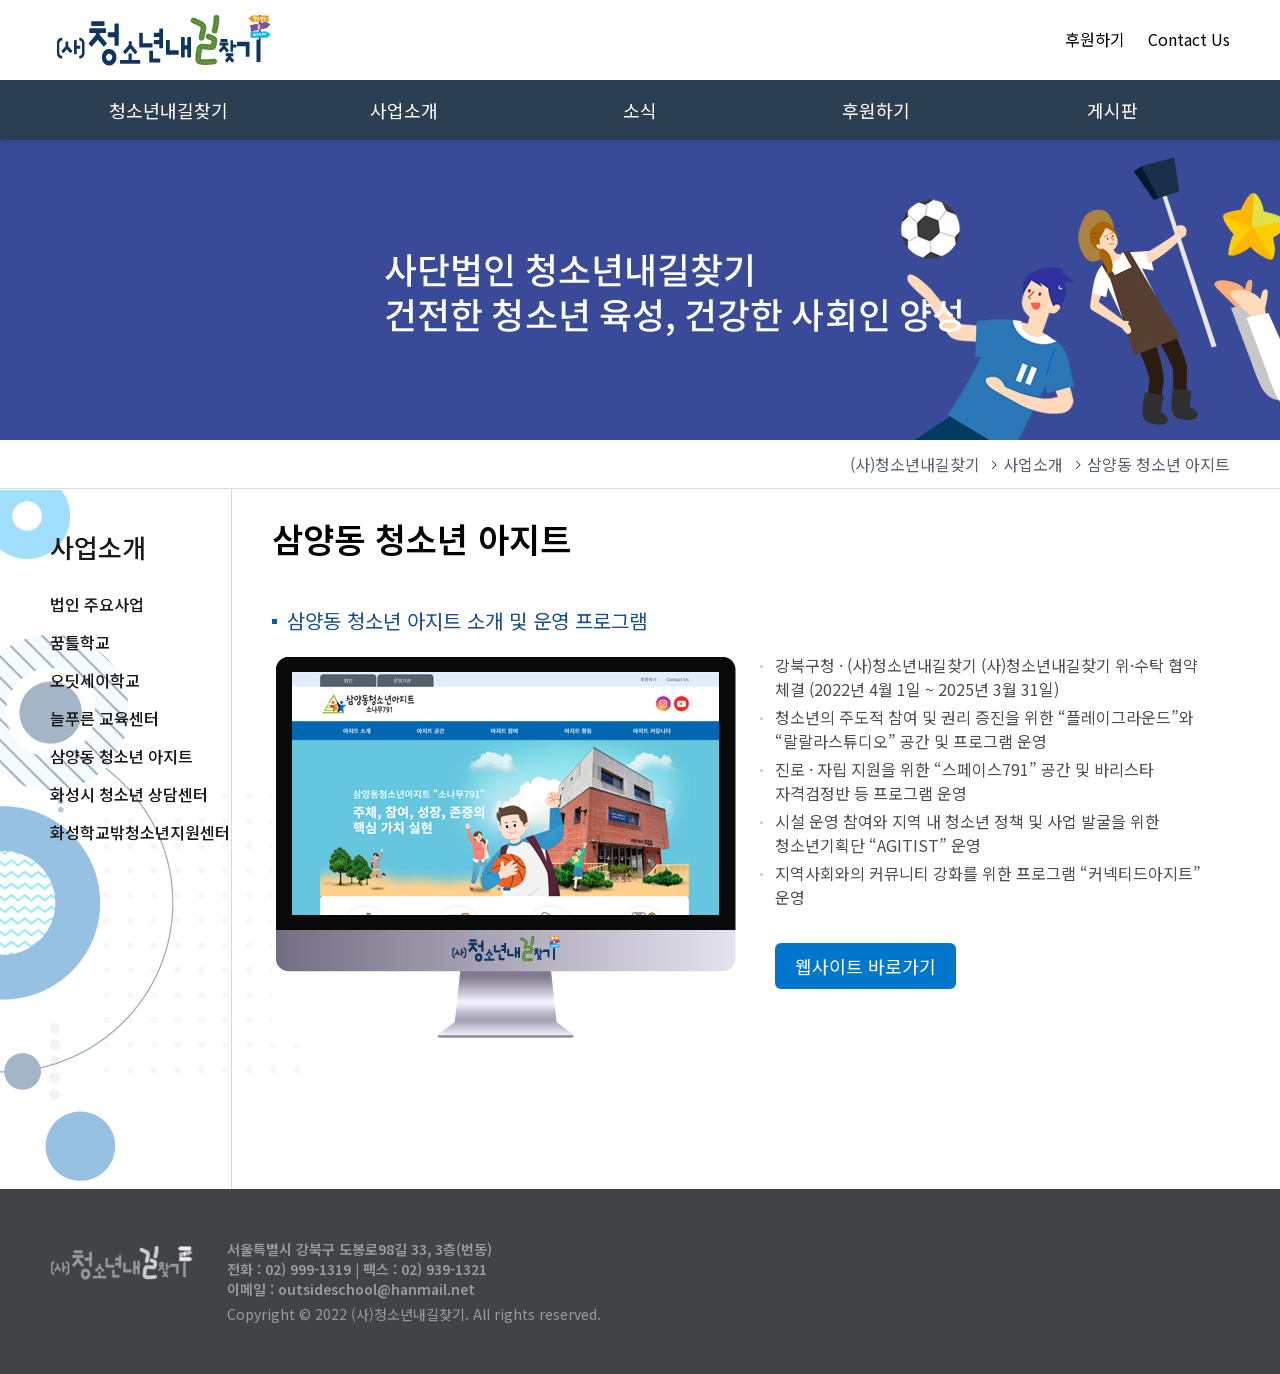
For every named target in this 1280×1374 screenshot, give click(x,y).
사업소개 (404, 110)
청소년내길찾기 (168, 110)
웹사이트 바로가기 (865, 966)
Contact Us (1189, 39)
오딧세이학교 (95, 680)
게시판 (1112, 110)
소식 (640, 110)
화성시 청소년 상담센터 (129, 794)
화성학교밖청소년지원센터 (140, 832)
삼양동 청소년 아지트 (121, 756)
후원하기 (1095, 39)
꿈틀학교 (80, 642)
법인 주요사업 (97, 604)
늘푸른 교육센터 (104, 718)
